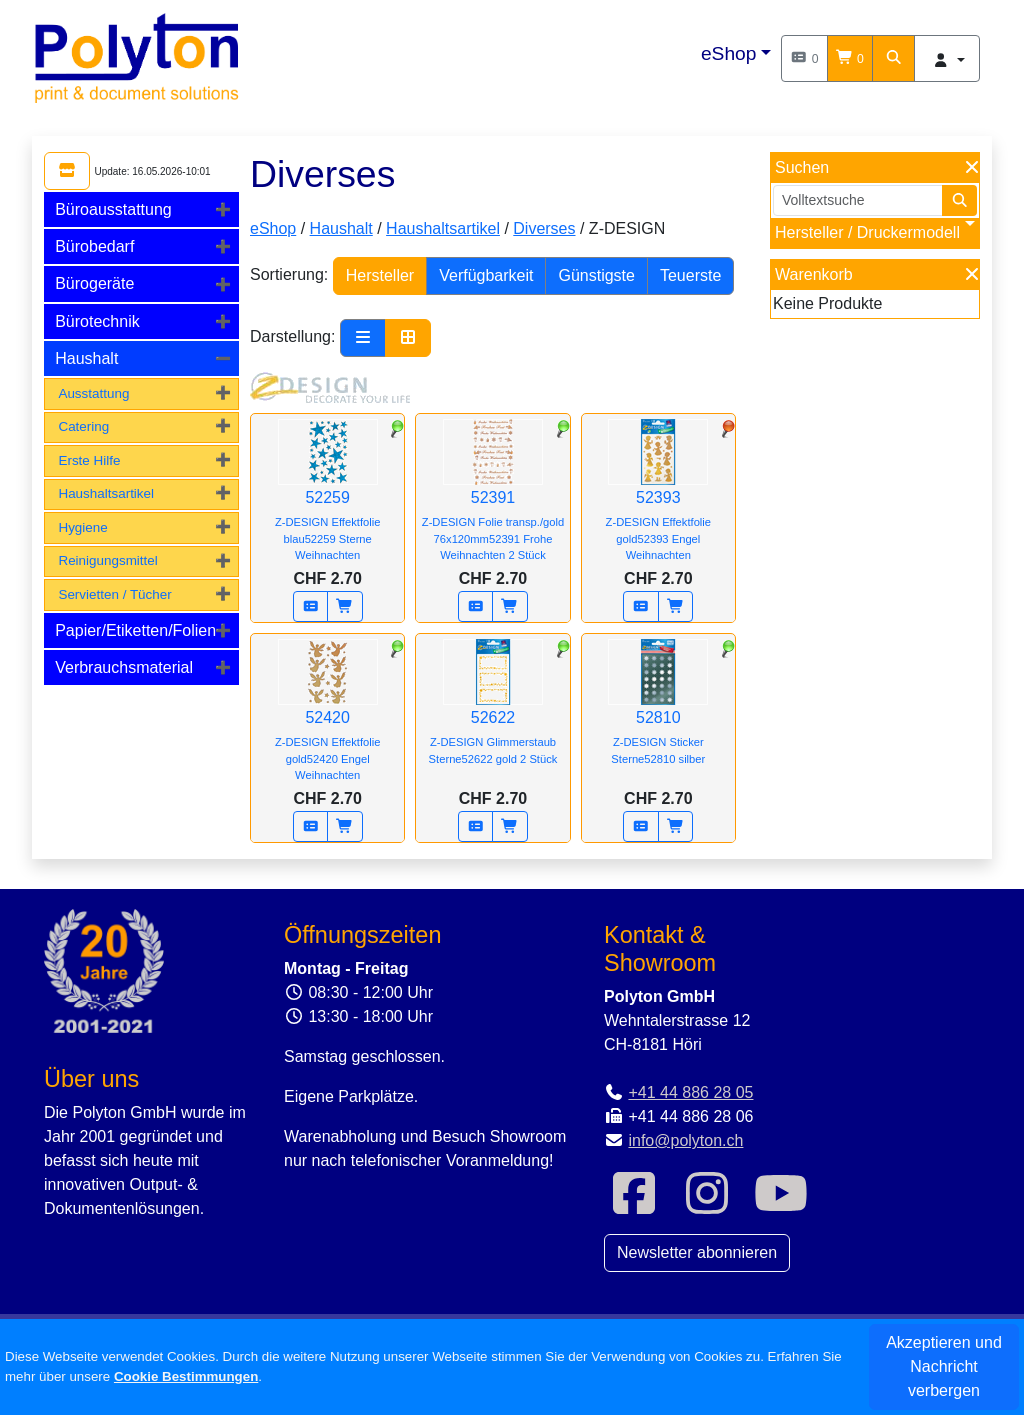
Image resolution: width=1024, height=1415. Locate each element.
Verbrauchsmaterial (124, 667)
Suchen (802, 167)
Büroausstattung (113, 209)
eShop (728, 53)
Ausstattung (93, 393)
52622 (492, 715)
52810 (658, 715)
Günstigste (596, 275)
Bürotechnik (97, 321)
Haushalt (86, 358)
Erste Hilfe (89, 460)
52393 (658, 501)
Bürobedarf (94, 246)
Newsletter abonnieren (697, 1252)
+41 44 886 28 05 (690, 1092)
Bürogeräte (94, 283)
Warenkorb (814, 274)
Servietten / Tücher (114, 594)
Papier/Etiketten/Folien (135, 630)
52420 (327, 721)
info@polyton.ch (685, 1140)
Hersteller (380, 275)
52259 (327, 501)
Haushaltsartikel (106, 493)
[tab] (141, 209)
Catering (83, 426)
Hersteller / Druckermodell (867, 232)
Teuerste (690, 275)
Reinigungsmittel (107, 560)
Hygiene (82, 527)
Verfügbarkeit (486, 275)
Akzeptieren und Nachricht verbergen (944, 1366)
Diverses (544, 228)
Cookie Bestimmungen (186, 1376)
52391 (492, 501)
